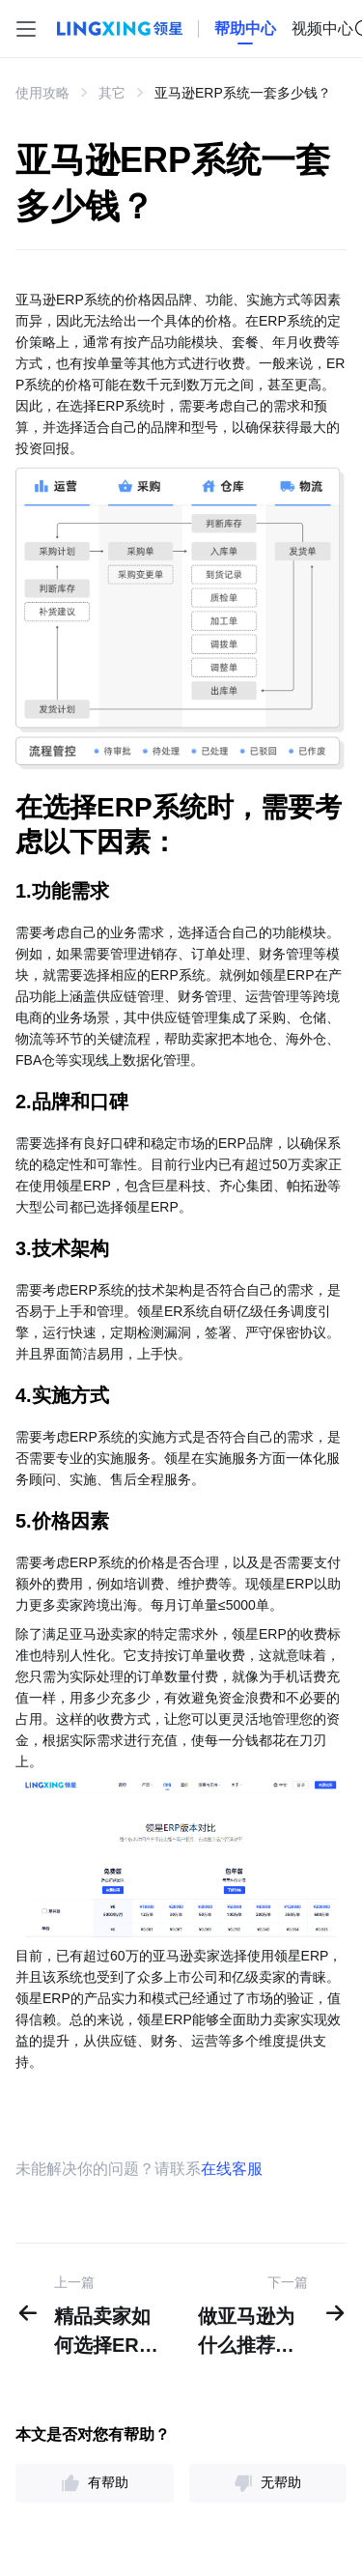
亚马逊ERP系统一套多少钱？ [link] (242, 92)
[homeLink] (245, 29)
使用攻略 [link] (42, 92)
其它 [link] (111, 92)
